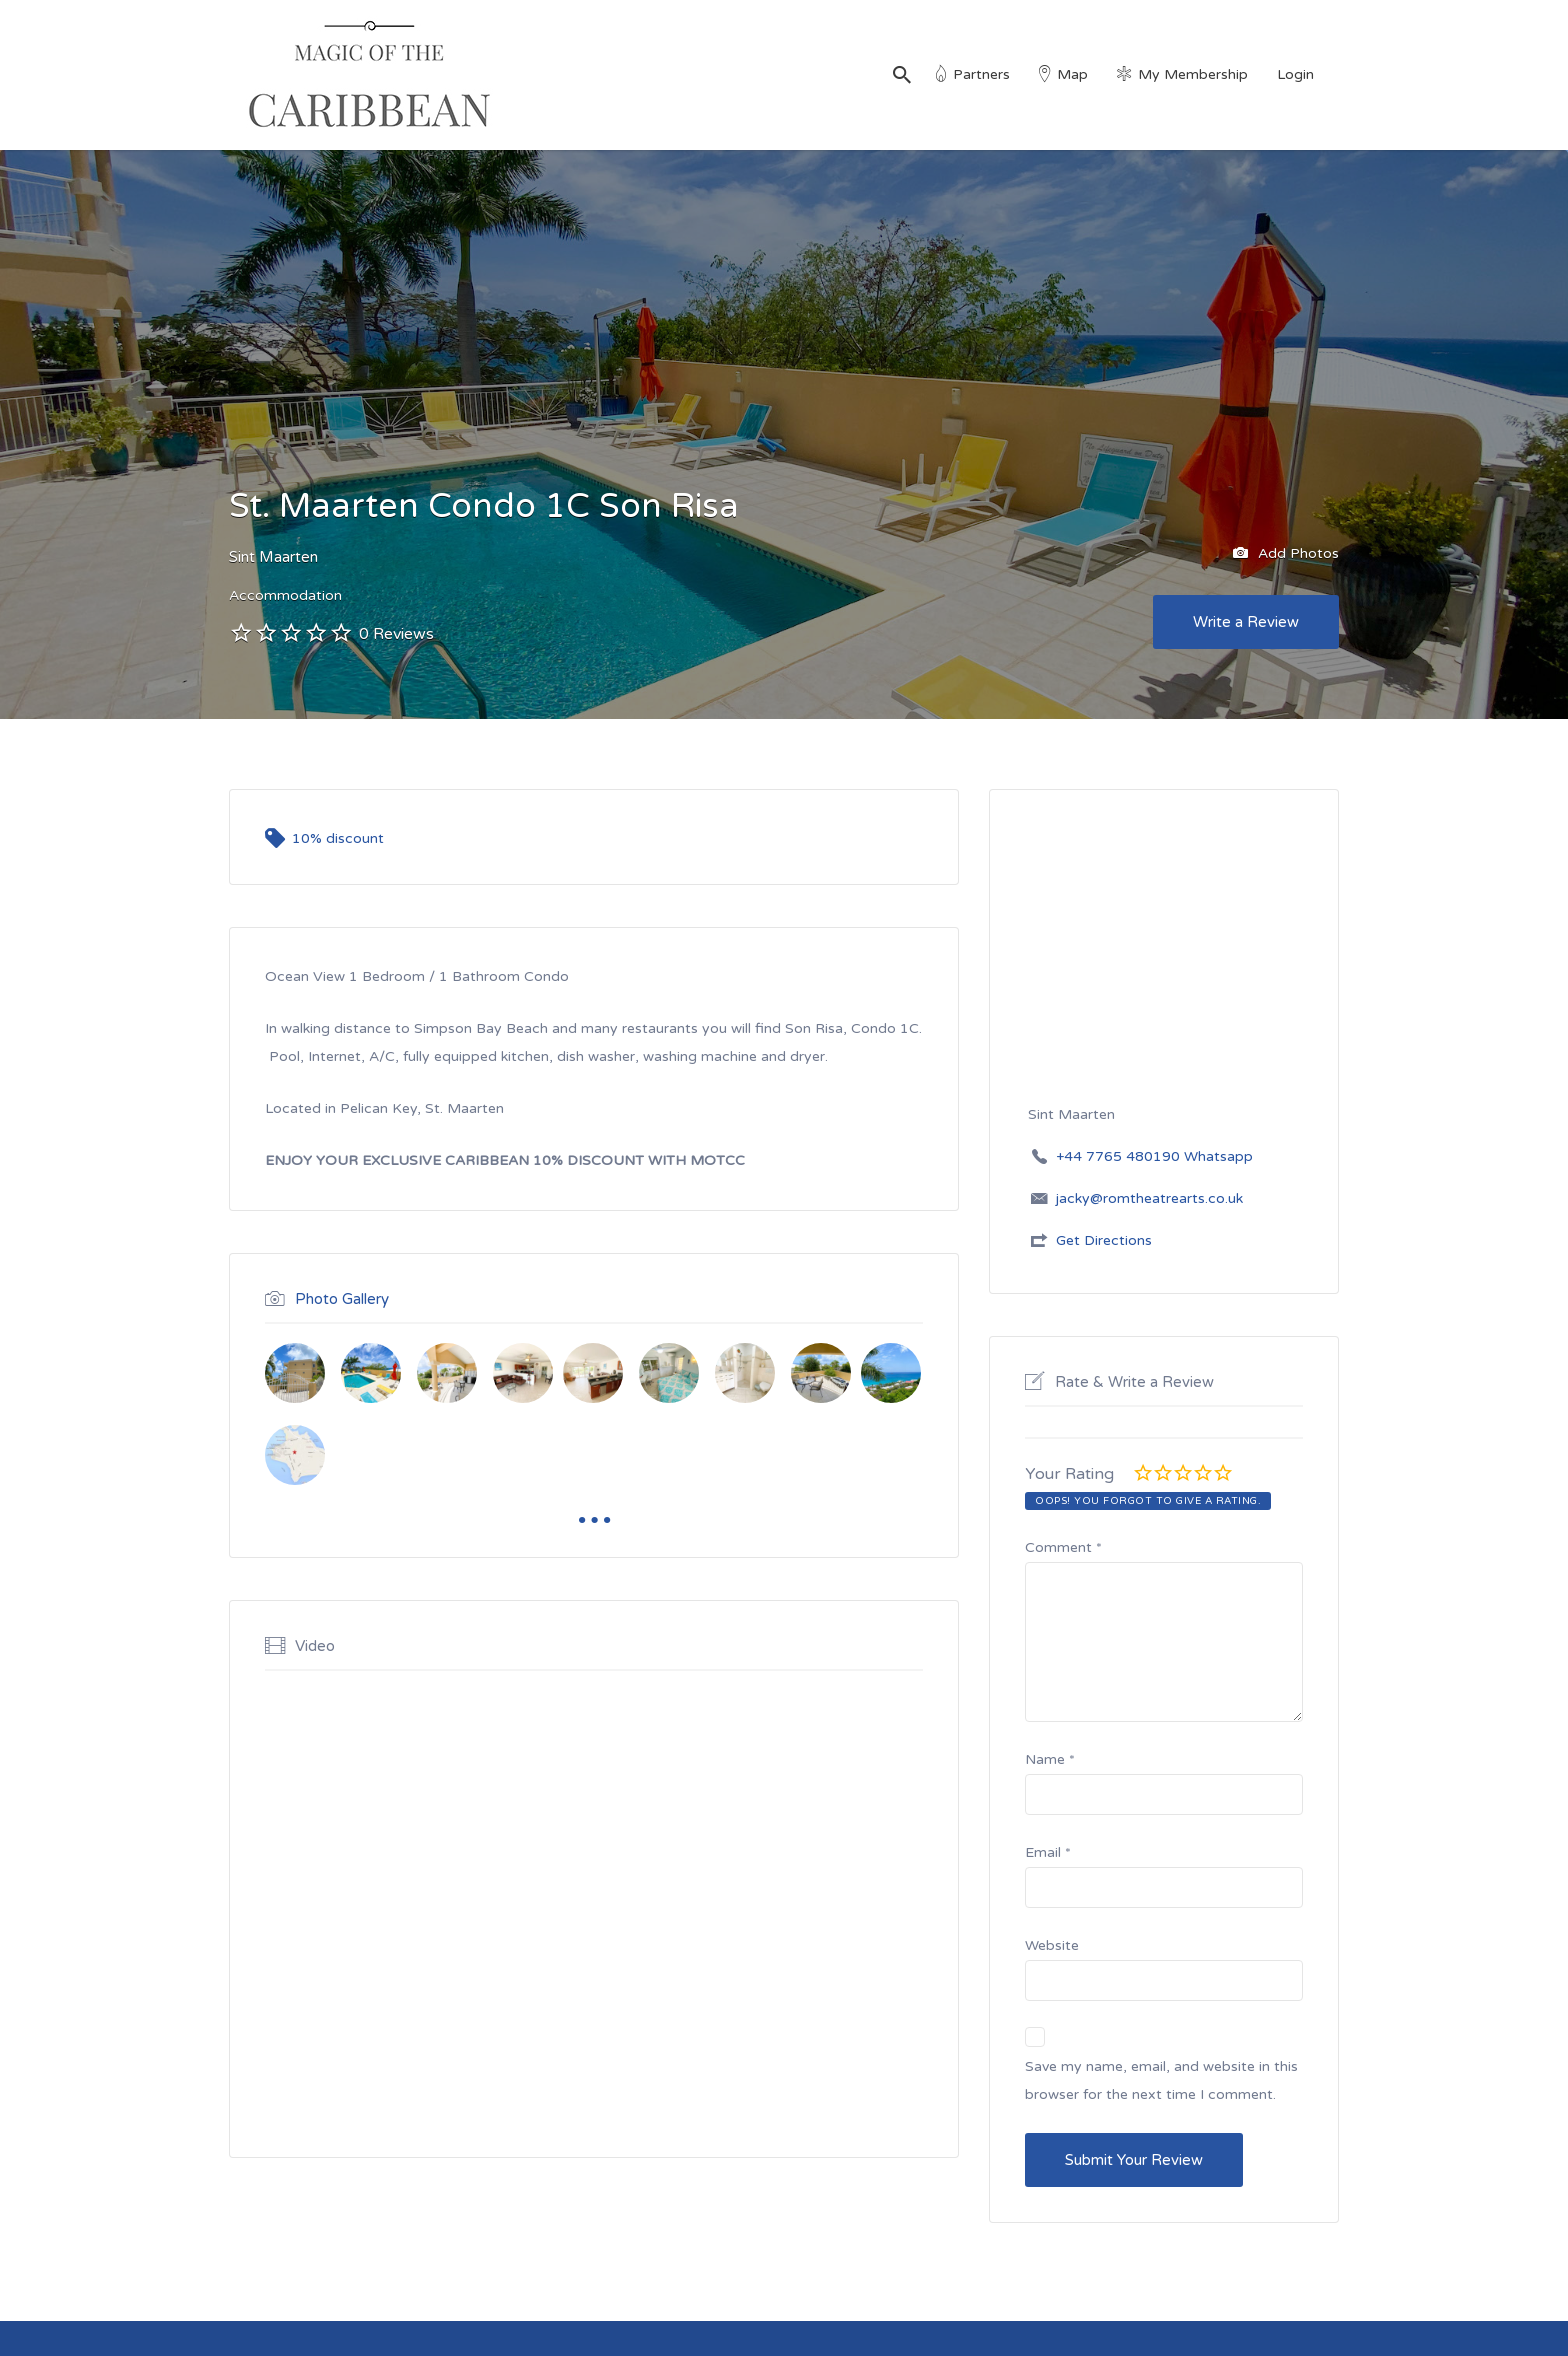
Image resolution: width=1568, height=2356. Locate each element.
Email (1048, 1852)
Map (1072, 74)
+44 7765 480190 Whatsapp (1154, 1156)
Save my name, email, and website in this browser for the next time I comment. (1161, 2080)
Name (1050, 1759)
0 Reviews (396, 634)
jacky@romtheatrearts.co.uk (1149, 1198)
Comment (1063, 1547)
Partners (981, 74)
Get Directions (1104, 1240)
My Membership (1193, 74)
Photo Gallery (342, 1299)
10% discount (338, 838)
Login (1295, 74)
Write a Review (1246, 622)
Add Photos (1286, 554)
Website (1052, 1945)
